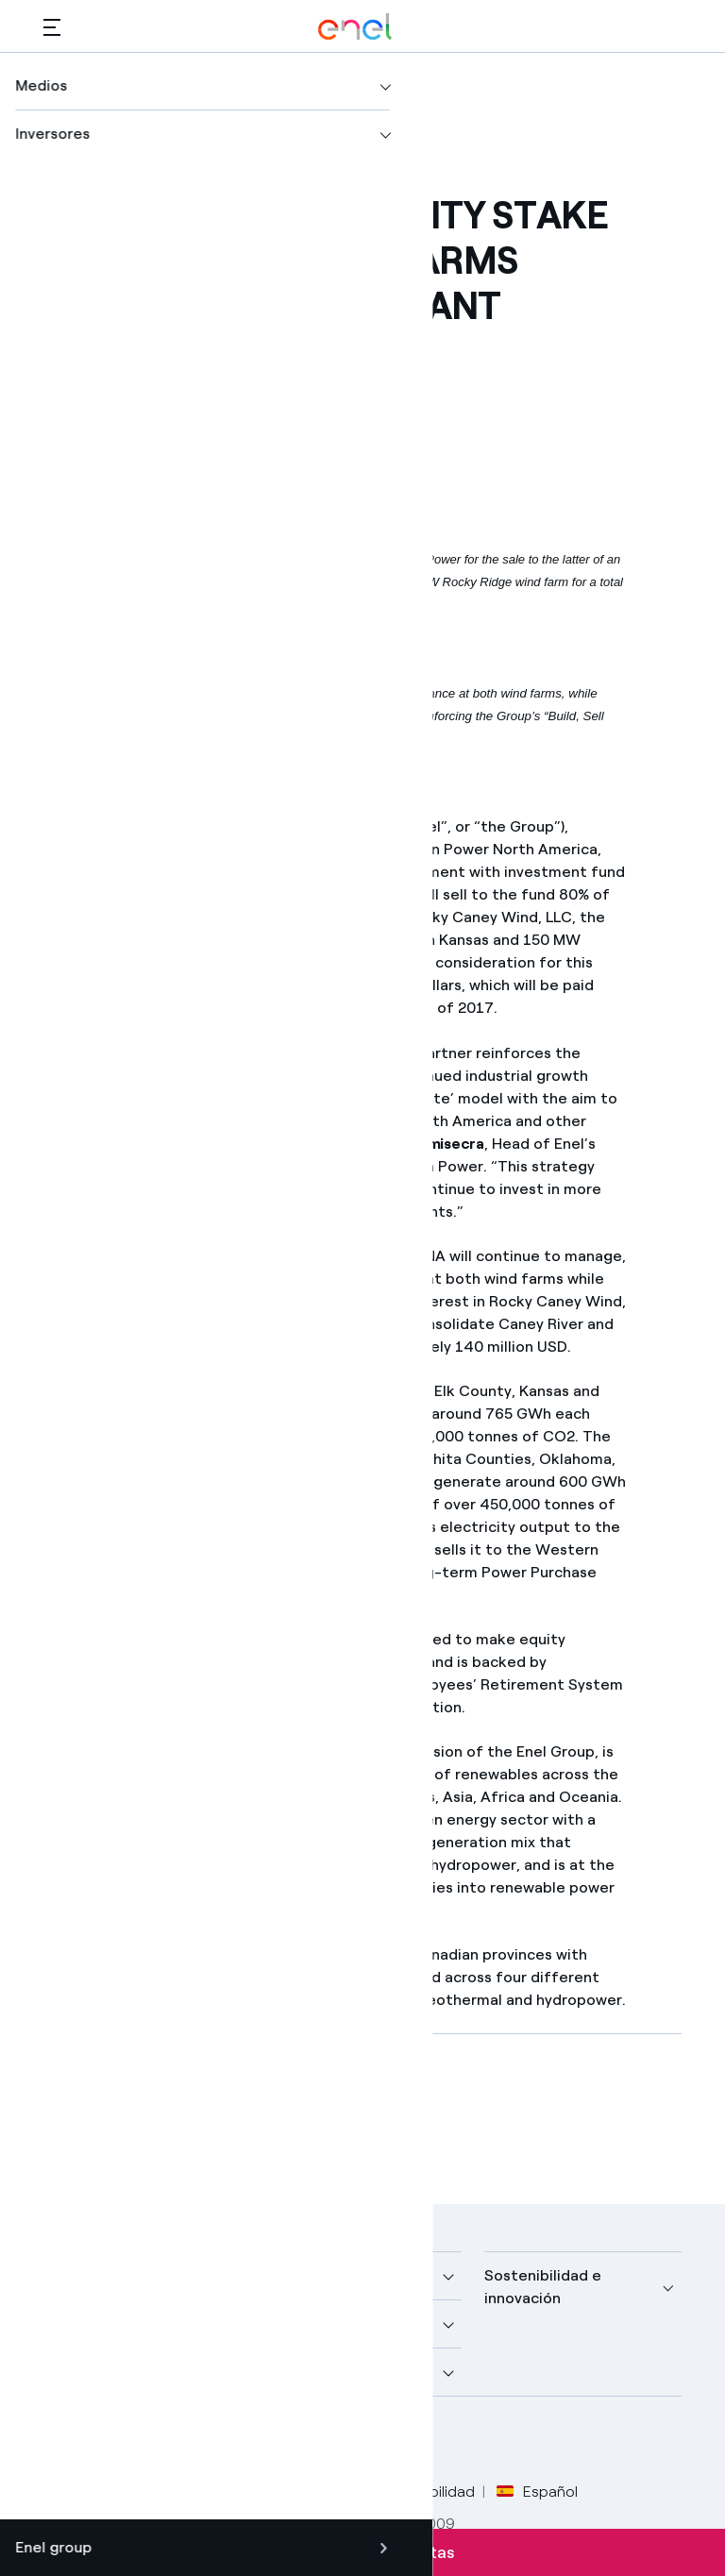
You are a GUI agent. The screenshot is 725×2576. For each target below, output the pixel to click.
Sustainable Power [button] (330, 2323)
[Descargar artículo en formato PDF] (213, 2115)
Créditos (73, 2491)
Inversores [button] (80, 2372)
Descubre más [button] (94, 2323)
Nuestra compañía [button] (109, 2275)
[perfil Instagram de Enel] (234, 2441)
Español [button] (537, 2492)
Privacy (207, 2491)
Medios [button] (289, 2275)
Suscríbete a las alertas (363, 2552)
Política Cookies (308, 2491)
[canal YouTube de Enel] (192, 2441)
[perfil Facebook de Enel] (64, 2441)
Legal (143, 2491)
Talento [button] (292, 2372)
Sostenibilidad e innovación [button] (542, 2286)
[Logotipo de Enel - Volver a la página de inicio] (355, 27)
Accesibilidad (429, 2491)
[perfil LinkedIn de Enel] (149, 2441)
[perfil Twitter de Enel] (107, 2441)
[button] (52, 27)
